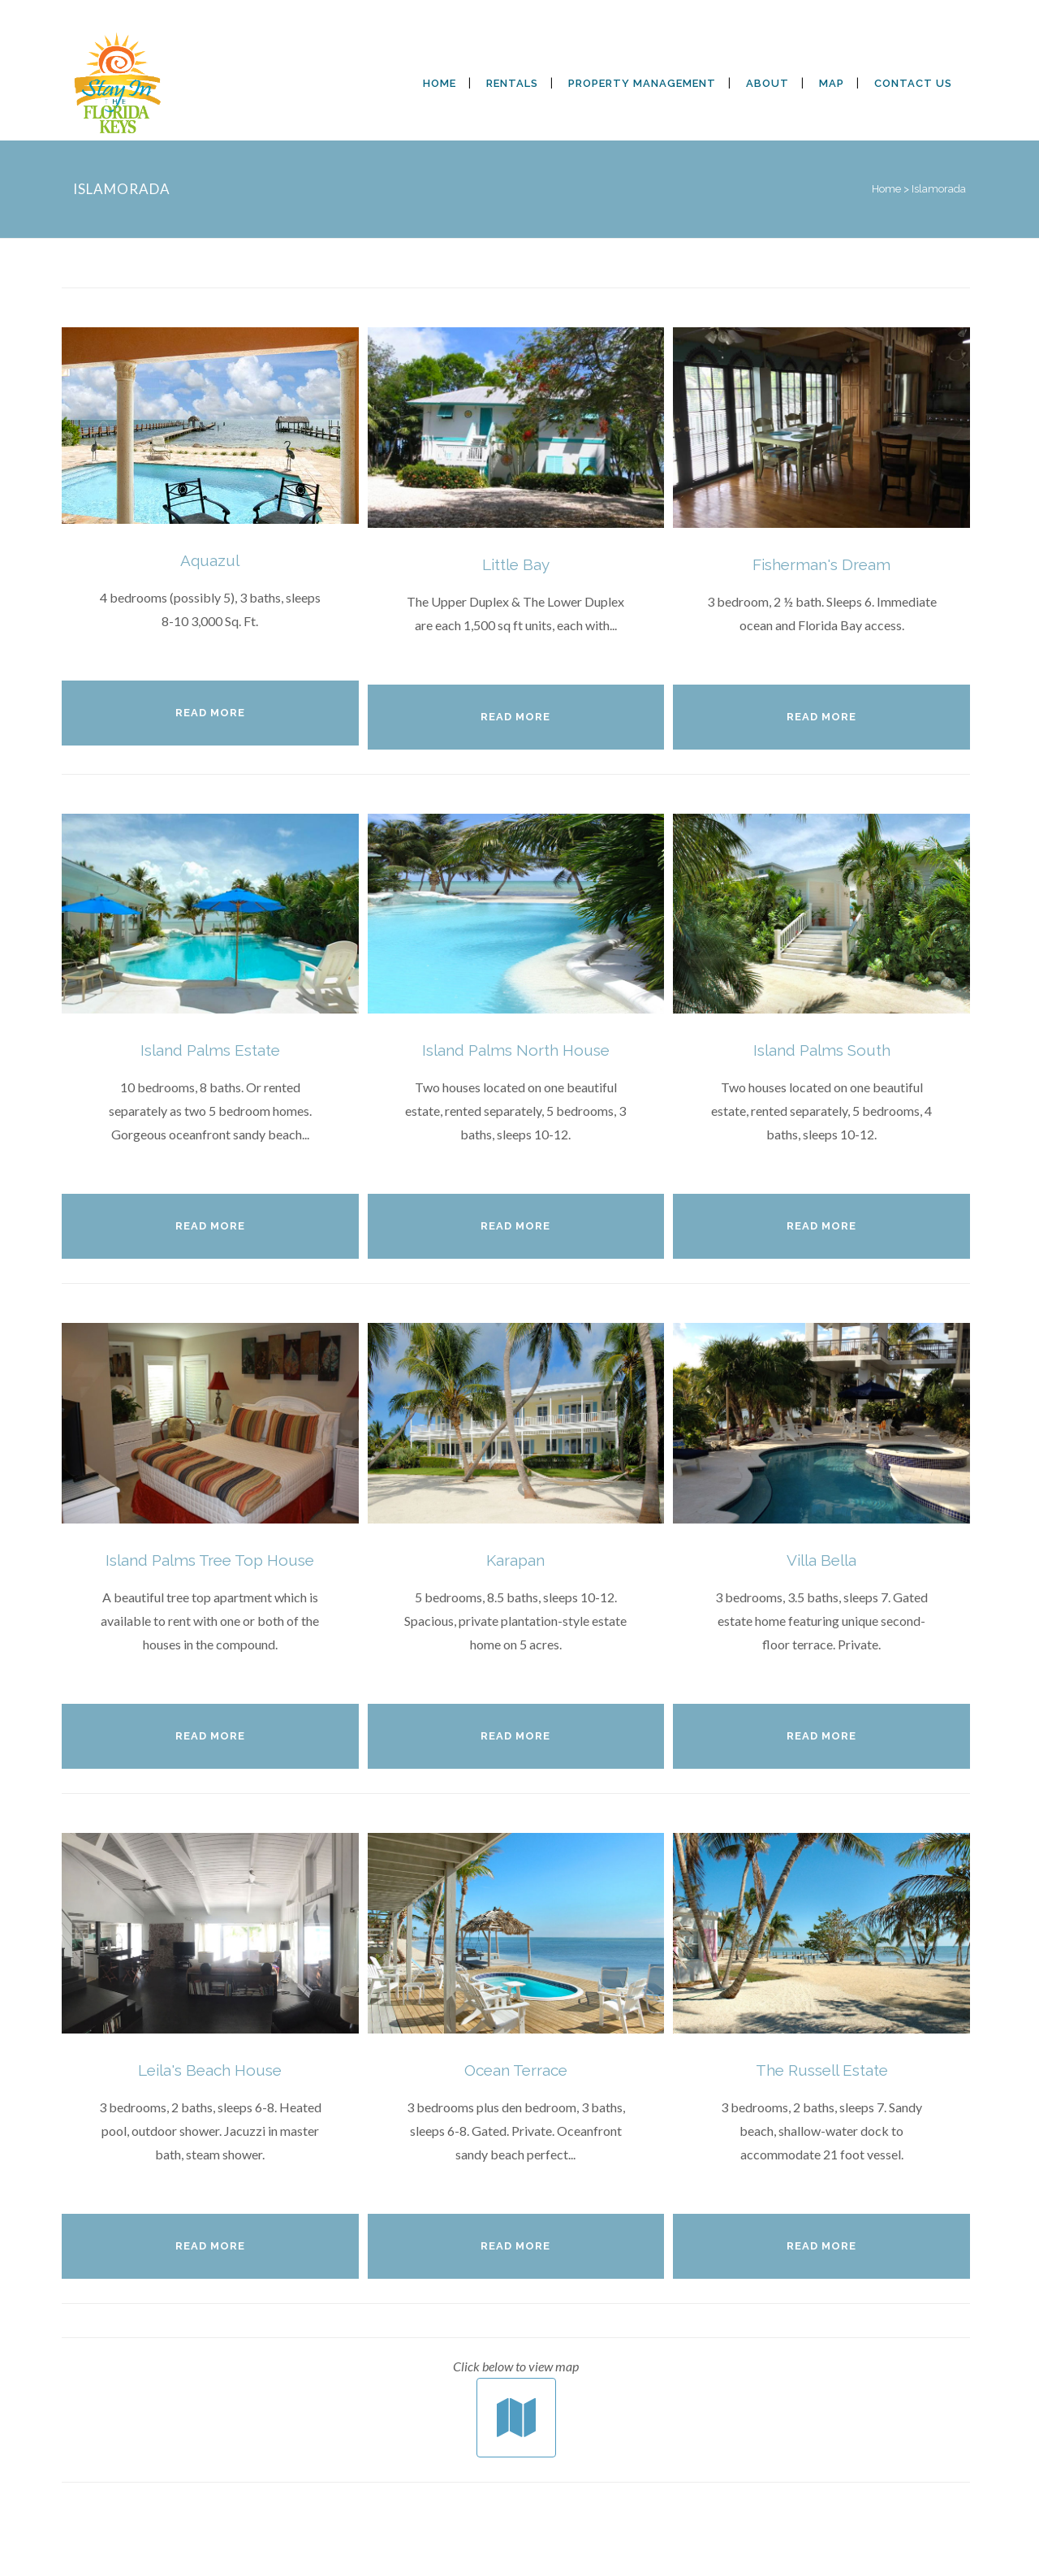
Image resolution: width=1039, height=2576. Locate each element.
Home (886, 189)
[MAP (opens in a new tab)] (831, 83)
